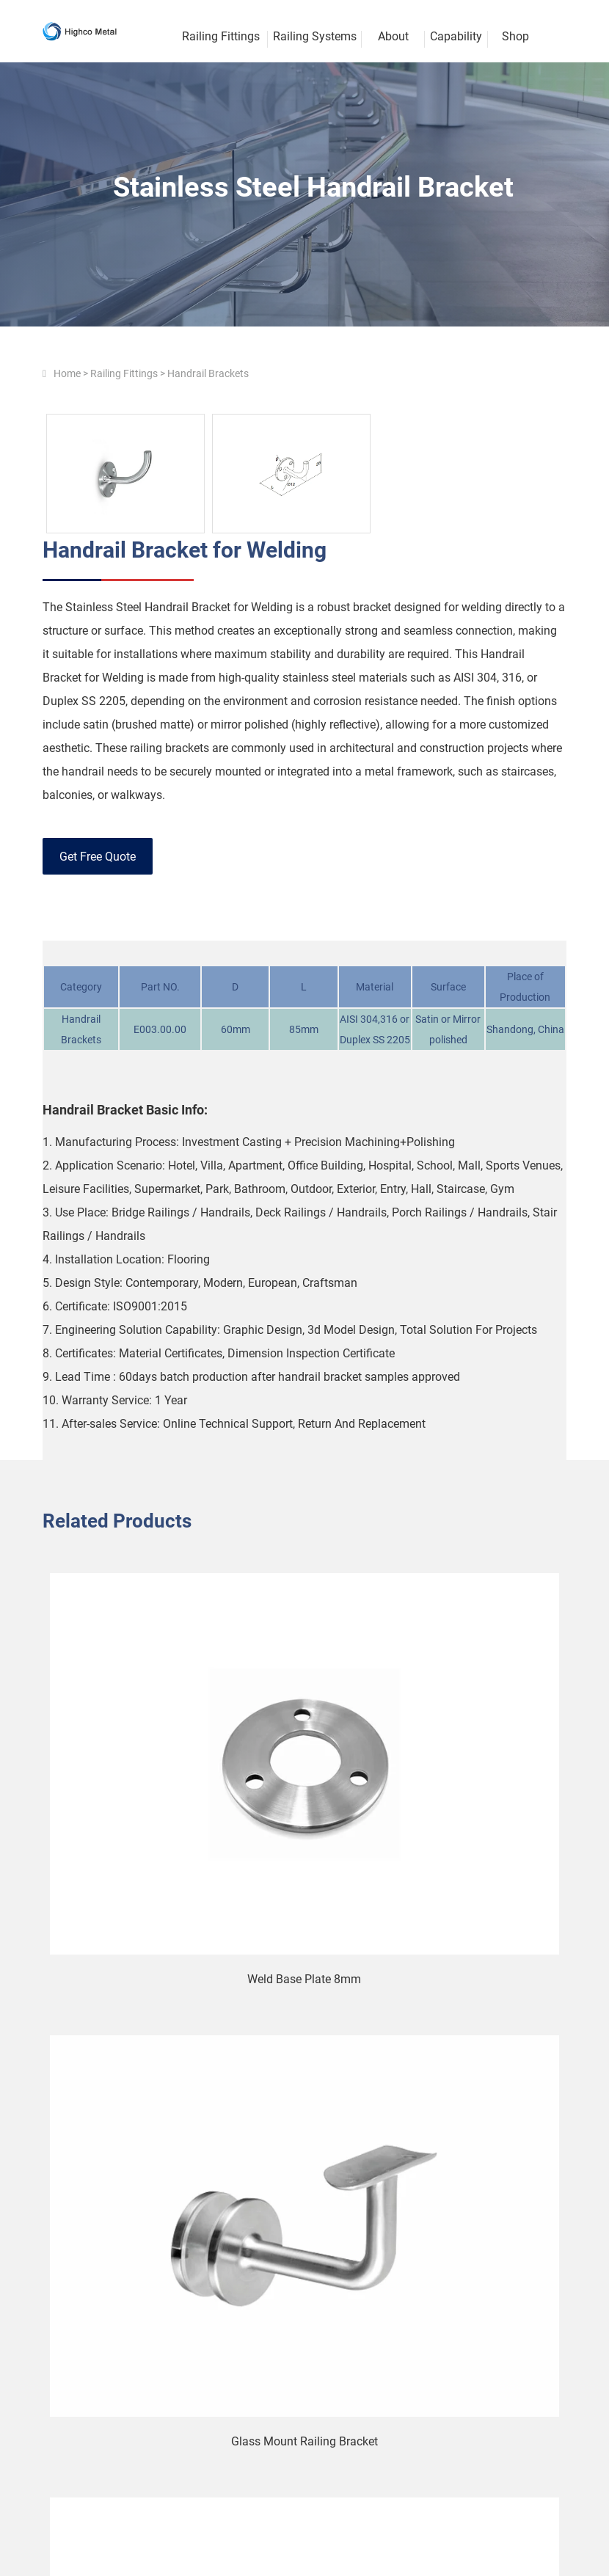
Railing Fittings (124, 373)
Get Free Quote (97, 857)
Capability (456, 36)
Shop (515, 36)
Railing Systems (315, 36)
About (393, 36)
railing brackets (169, 748)
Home (67, 373)
